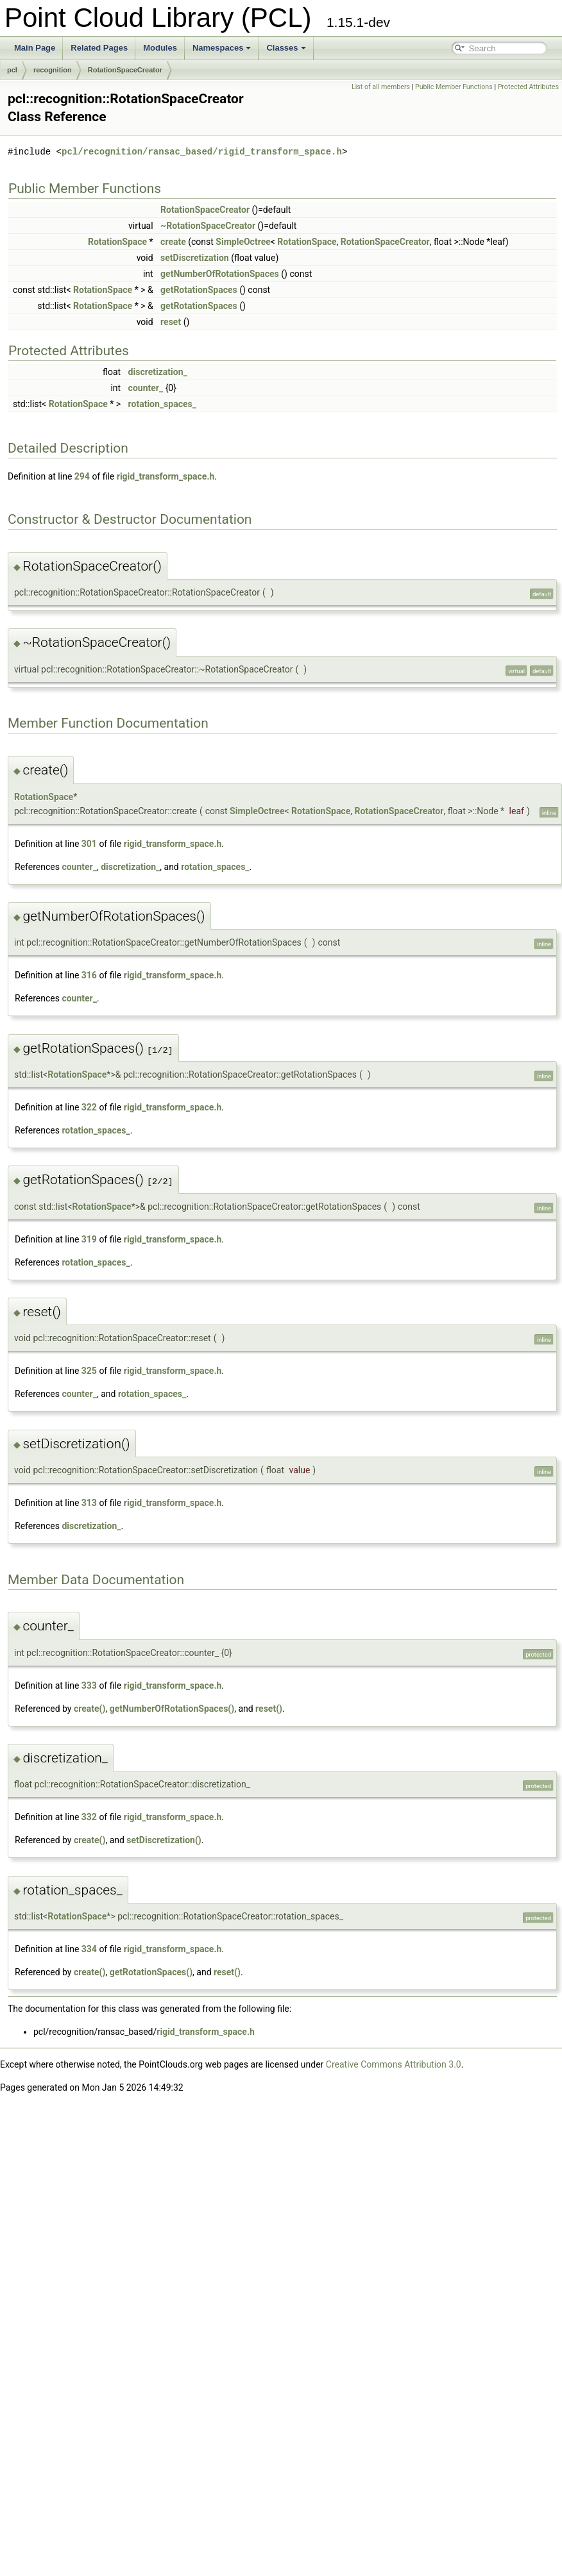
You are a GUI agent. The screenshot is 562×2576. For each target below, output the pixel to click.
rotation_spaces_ (162, 404)
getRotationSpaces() (151, 1972)
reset (170, 322)
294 (82, 476)
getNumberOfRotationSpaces (219, 274)
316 (89, 975)
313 (89, 1503)
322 (89, 1107)
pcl (12, 70)
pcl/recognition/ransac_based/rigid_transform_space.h (202, 152)
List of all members (381, 87)
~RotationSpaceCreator (207, 226)
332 (89, 1817)
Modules (160, 48)
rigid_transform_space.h (166, 476)
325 (89, 1371)
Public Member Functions (454, 87)
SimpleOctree (243, 242)
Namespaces (221, 48)
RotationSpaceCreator (125, 70)
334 (89, 1949)
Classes (285, 48)
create (173, 242)
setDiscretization (194, 258)
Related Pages (99, 48)
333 (89, 1685)
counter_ (146, 388)
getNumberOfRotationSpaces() (172, 1708)
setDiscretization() (163, 1840)
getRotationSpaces (198, 290)
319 (89, 1239)
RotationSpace (117, 242)
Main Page (34, 48)
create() (89, 1708)
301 (89, 844)
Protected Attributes (528, 87)
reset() (268, 1708)
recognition (52, 70)
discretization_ (157, 372)
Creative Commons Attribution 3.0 (393, 2064)
